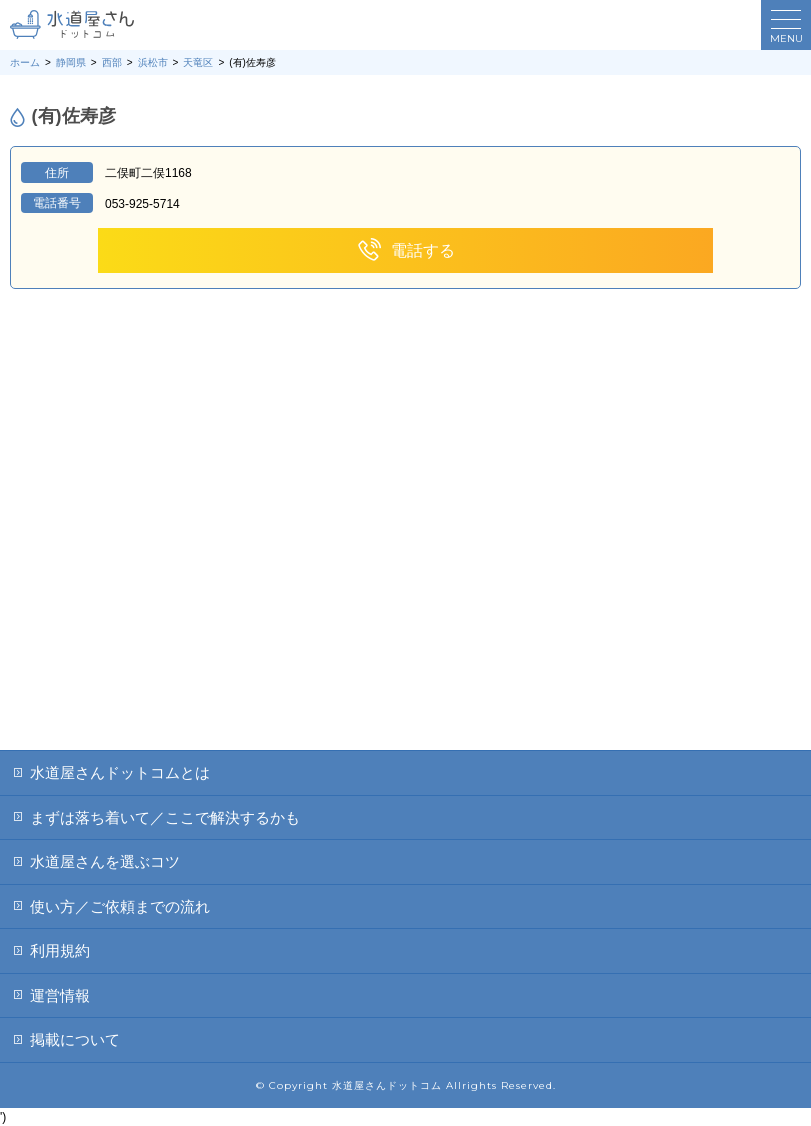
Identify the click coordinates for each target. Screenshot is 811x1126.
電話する (405, 250)
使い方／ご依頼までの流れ (120, 906)
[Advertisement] (405, 600)
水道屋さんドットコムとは (120, 772)
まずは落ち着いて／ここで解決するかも (165, 817)
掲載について (75, 1039)
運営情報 (60, 995)
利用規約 (60, 950)
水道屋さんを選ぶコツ (105, 861)
